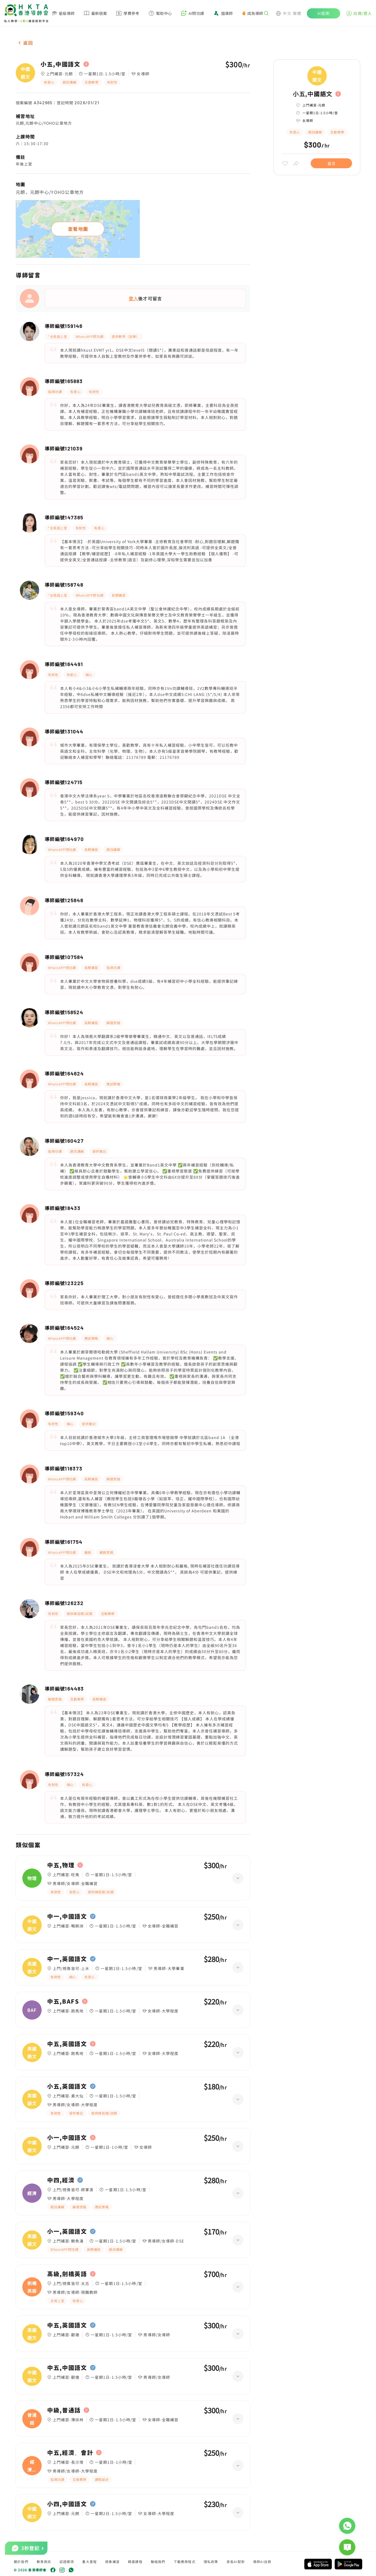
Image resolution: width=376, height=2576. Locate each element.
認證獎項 (67, 2561)
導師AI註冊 (262, 2561)
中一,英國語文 (67, 1959)
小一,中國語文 (67, 2138)
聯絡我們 (158, 2561)
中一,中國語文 (67, 1916)
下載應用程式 (184, 2561)
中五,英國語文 (67, 2044)
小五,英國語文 (67, 2086)
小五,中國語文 (60, 64)
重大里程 (89, 2561)
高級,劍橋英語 (67, 2274)
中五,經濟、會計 (70, 2453)
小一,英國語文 (67, 2231)
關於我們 (21, 2561)
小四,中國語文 (67, 2504)
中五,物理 (60, 1865)
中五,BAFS (63, 2001)
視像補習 (112, 2561)
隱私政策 (211, 2561)
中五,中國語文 (67, 2368)
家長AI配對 (236, 2561)
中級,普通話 (64, 2410)
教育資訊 (44, 2561)
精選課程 (135, 2561)
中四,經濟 (60, 2180)
